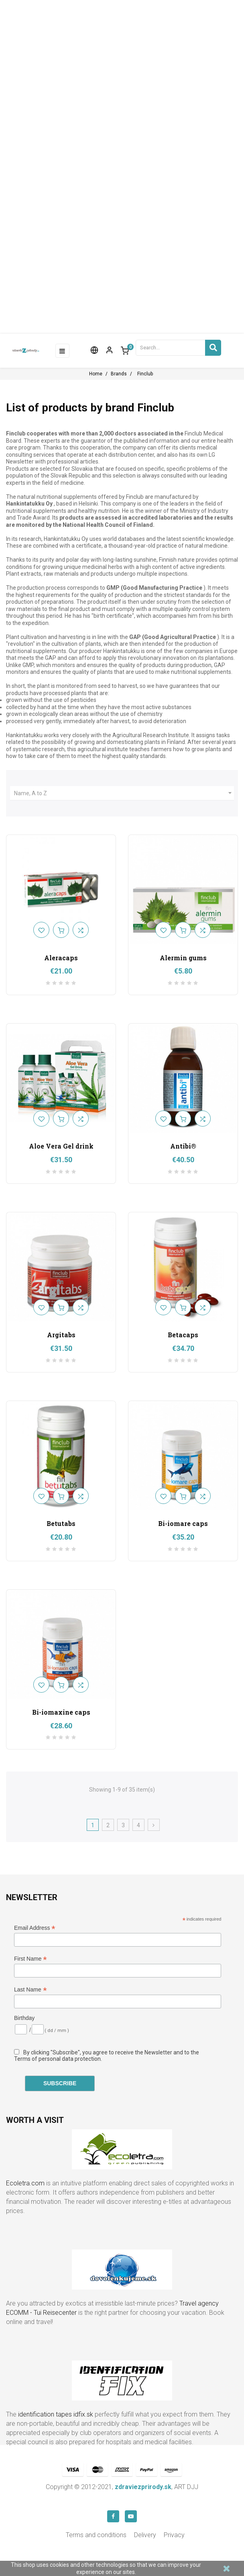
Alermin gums (183, 957)
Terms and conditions (96, 2535)
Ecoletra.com (25, 2183)
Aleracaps (61, 957)
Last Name (30, 1989)
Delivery (145, 2535)
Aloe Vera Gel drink (61, 1146)
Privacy (174, 2535)
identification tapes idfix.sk (55, 2414)
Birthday (24, 2018)
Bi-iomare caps (183, 1523)
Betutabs (61, 1523)
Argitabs (61, 1334)
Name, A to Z (124, 793)
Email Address (34, 1928)
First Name (30, 1959)
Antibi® (183, 1146)
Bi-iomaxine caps (61, 1712)
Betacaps (183, 1334)
